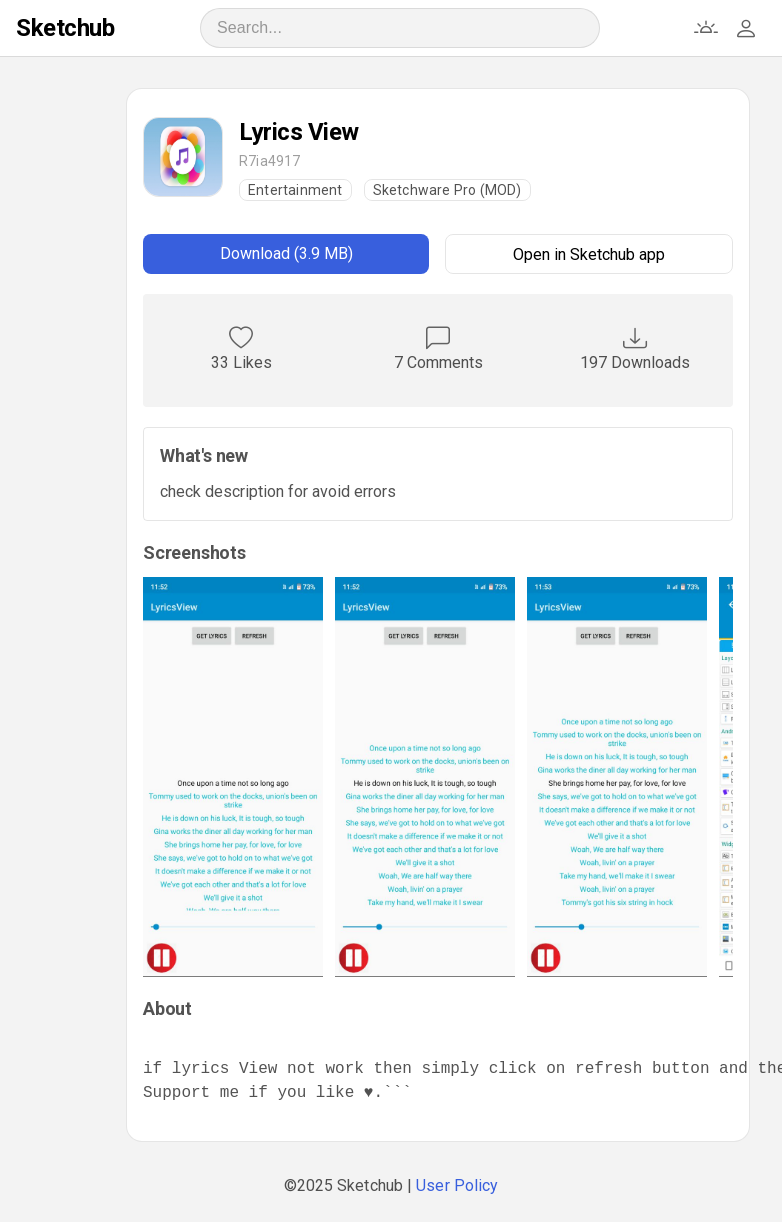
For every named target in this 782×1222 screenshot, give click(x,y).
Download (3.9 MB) (286, 253)
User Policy (457, 1185)
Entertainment (295, 190)
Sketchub (65, 28)
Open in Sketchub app (589, 254)
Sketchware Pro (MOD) (447, 190)
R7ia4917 (270, 161)
